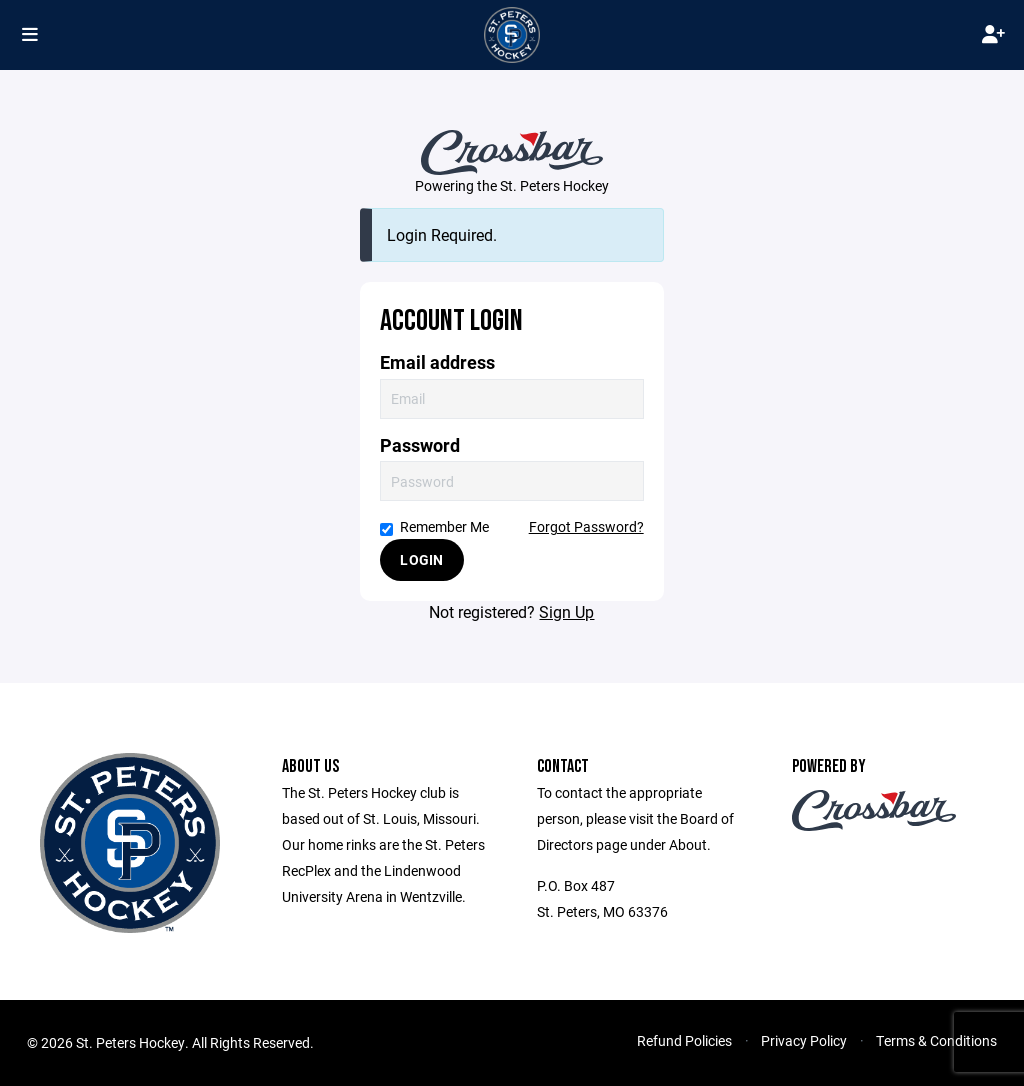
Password (420, 445)
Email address (437, 362)
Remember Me (434, 526)
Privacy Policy (804, 1040)
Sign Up (566, 611)
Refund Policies (684, 1040)
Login (421, 559)
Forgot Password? (586, 526)
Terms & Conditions (936, 1040)
